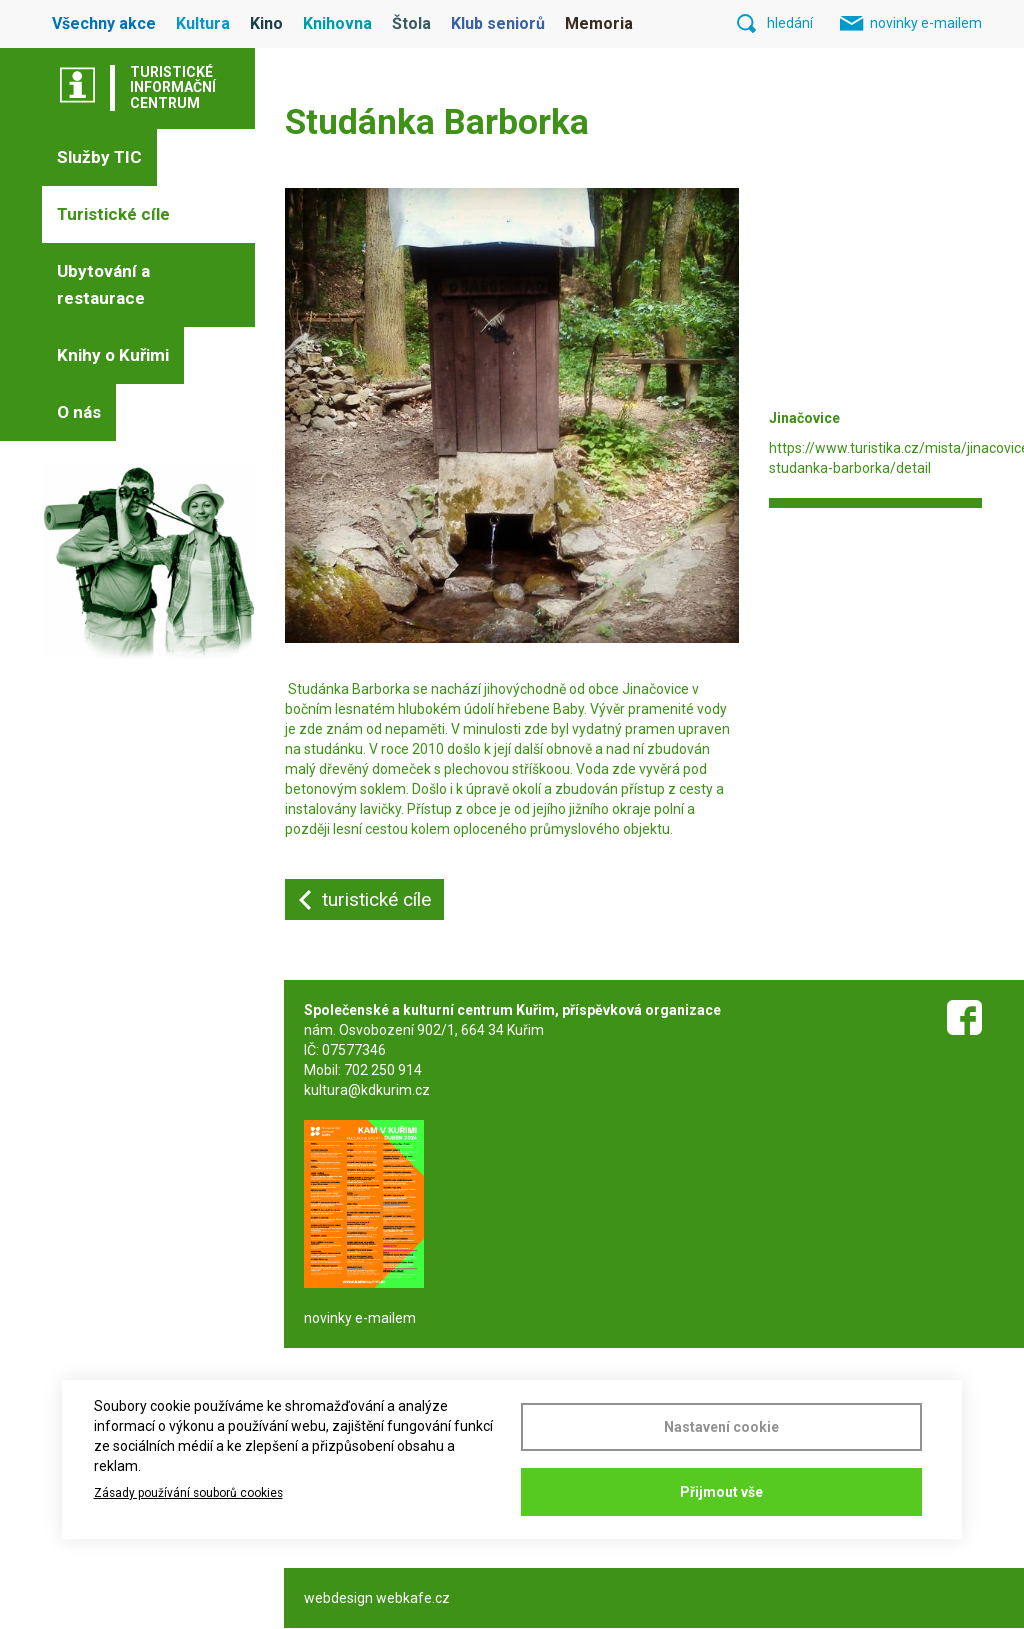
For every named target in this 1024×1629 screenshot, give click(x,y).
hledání (790, 23)
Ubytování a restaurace (103, 284)
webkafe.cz (413, 1598)
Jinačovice (657, 689)
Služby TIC (99, 157)
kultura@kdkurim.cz (367, 1090)
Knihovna (337, 23)
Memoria (599, 23)
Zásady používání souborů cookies (188, 1493)
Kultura (203, 23)
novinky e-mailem (926, 23)
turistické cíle (376, 899)
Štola (411, 23)
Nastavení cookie (721, 1427)
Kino (266, 23)
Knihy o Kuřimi (113, 355)
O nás (79, 412)
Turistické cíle (113, 214)
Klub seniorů (498, 23)
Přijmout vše (721, 1492)
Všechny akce (104, 23)
